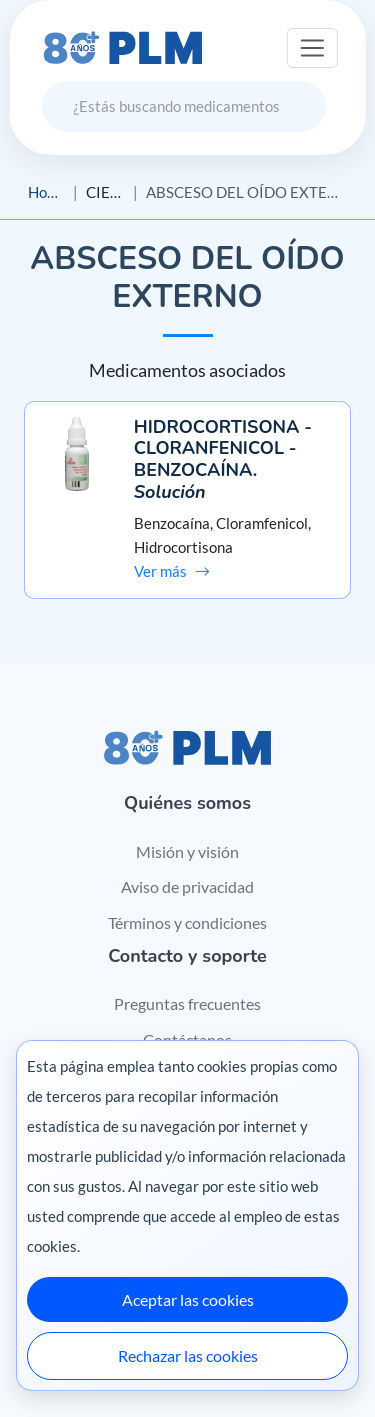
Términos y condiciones (187, 922)
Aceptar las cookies (188, 1299)
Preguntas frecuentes (187, 1003)
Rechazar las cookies (188, 1355)
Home (46, 192)
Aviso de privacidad (187, 886)
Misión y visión (187, 851)
